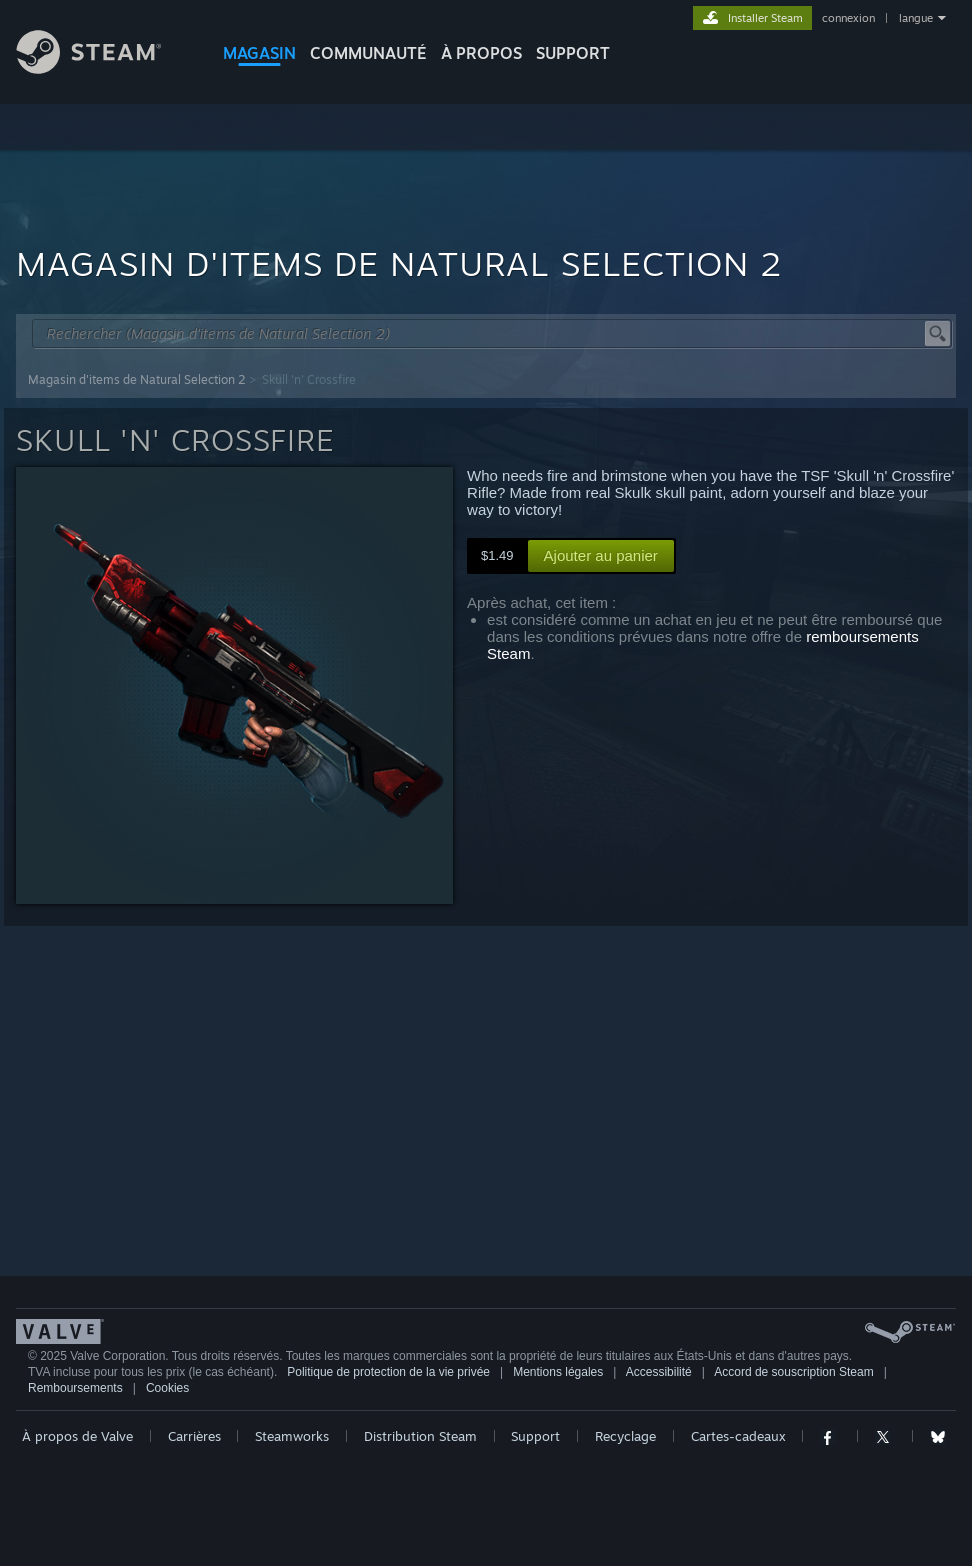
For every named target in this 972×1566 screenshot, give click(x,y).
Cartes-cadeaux (738, 1436)
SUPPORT (573, 53)
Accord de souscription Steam (793, 1372)
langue (916, 18)
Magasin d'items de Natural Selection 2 (137, 379)
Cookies (167, 1388)
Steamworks (292, 1436)
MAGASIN (259, 53)
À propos (481, 53)
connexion (848, 18)
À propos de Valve (77, 1436)
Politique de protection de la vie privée (388, 1372)
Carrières (194, 1436)
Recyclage (625, 1436)
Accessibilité (659, 1372)
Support (535, 1436)
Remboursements (75, 1388)
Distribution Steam (420, 1436)
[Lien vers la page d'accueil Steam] (104, 68)
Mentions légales (558, 1372)
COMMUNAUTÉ (368, 53)
